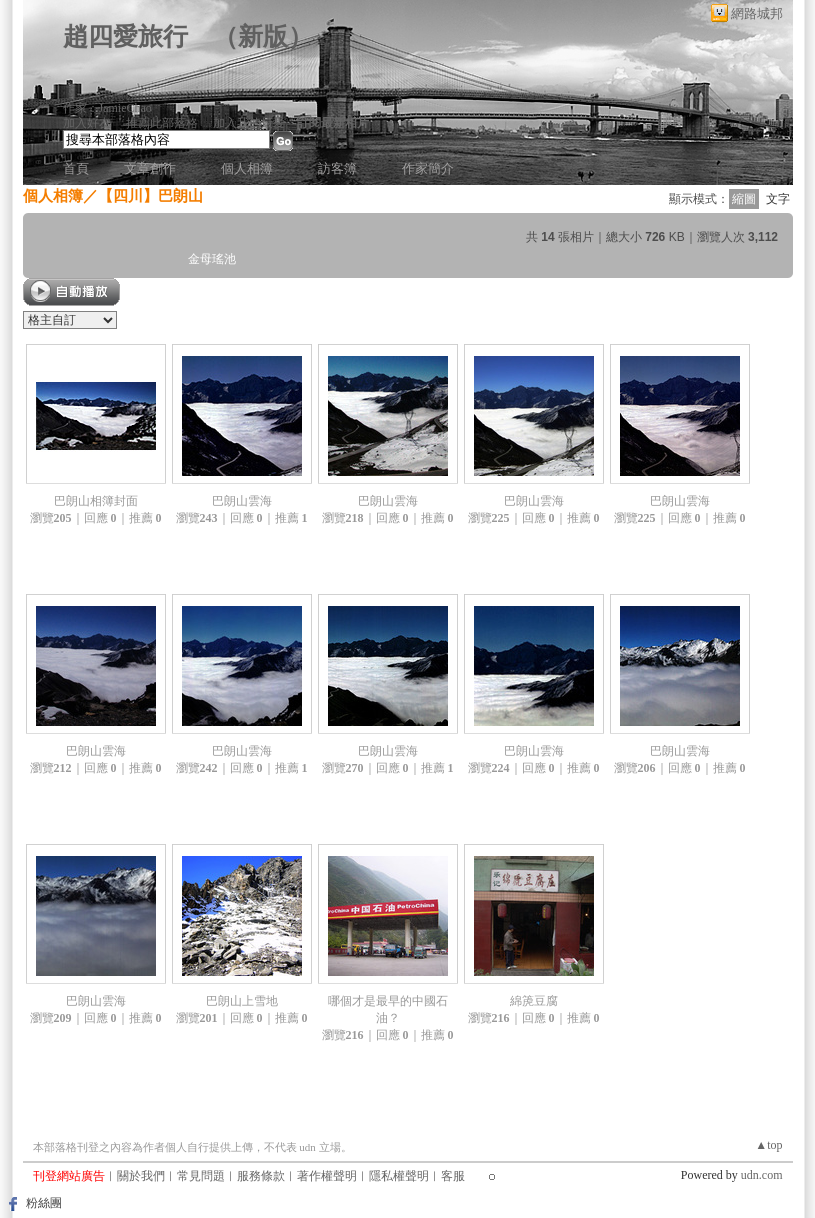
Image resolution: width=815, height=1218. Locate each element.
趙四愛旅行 (125, 36)
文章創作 (150, 168)
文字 (778, 199)
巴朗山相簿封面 (96, 501)
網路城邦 (757, 13)
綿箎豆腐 (534, 1001)
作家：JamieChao (107, 108)
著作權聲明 (327, 1176)
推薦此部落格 (162, 123)
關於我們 (141, 1176)
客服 (453, 1176)
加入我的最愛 (249, 123)
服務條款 (261, 1176)
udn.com (762, 1175)
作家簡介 (428, 168)
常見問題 (201, 1176)
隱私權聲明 (399, 1176)
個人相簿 (247, 168)
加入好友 (87, 123)
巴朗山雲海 (242, 501)
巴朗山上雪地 (242, 1001)
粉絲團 (44, 1203)
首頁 (76, 168)
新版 (263, 36)
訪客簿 (337, 168)
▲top (768, 1145)
